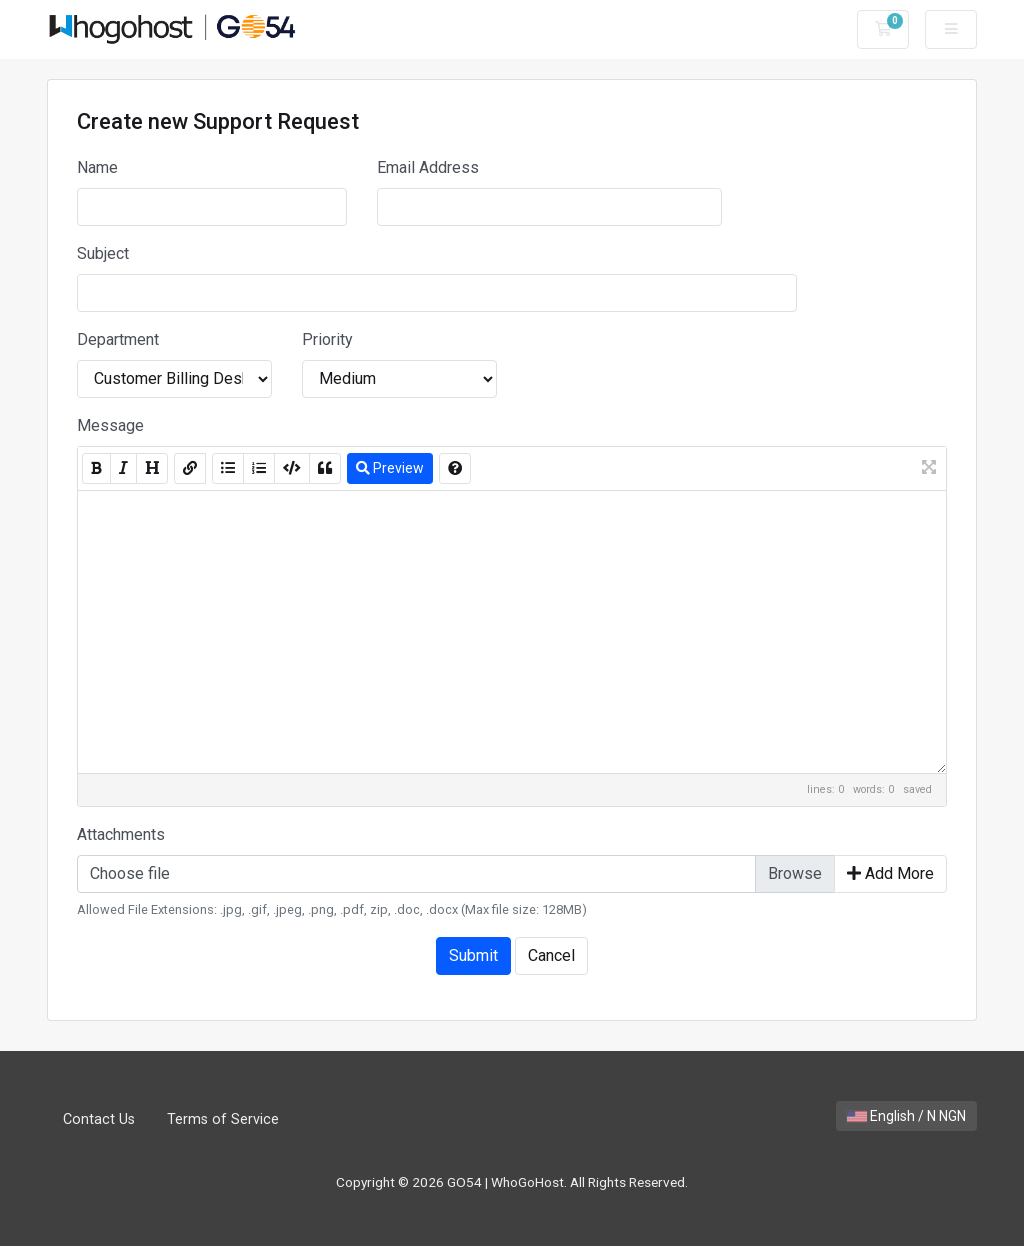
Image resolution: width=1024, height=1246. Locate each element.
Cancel (551, 955)
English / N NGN (906, 1116)
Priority (327, 339)
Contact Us (99, 1119)
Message (110, 425)
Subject (103, 253)
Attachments (121, 834)
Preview (390, 468)
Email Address (428, 167)
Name (97, 167)
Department (118, 339)
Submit (473, 955)
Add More (890, 873)
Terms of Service (223, 1119)
